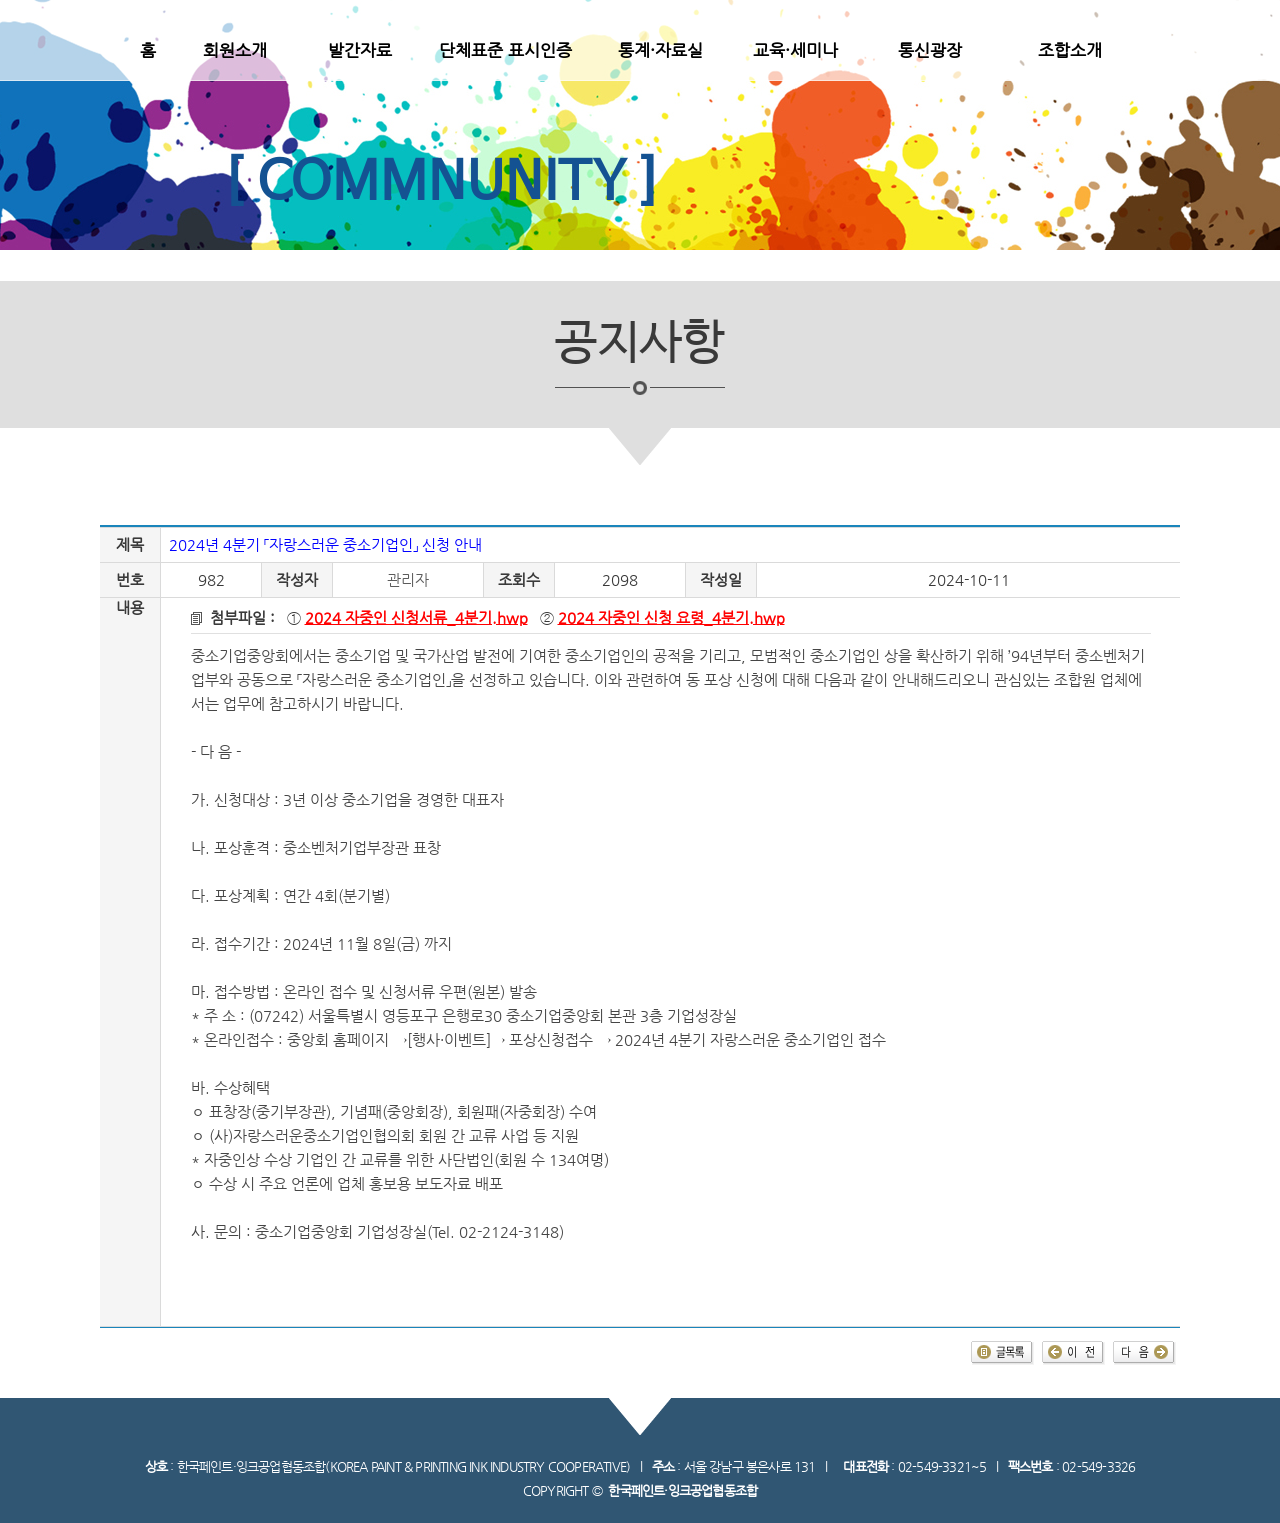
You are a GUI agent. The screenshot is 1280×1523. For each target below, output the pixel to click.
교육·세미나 (795, 50)
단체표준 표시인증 (505, 50)
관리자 (408, 580)
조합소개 (1070, 50)
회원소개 (235, 50)
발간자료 (360, 50)
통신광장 (930, 50)
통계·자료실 (660, 50)
